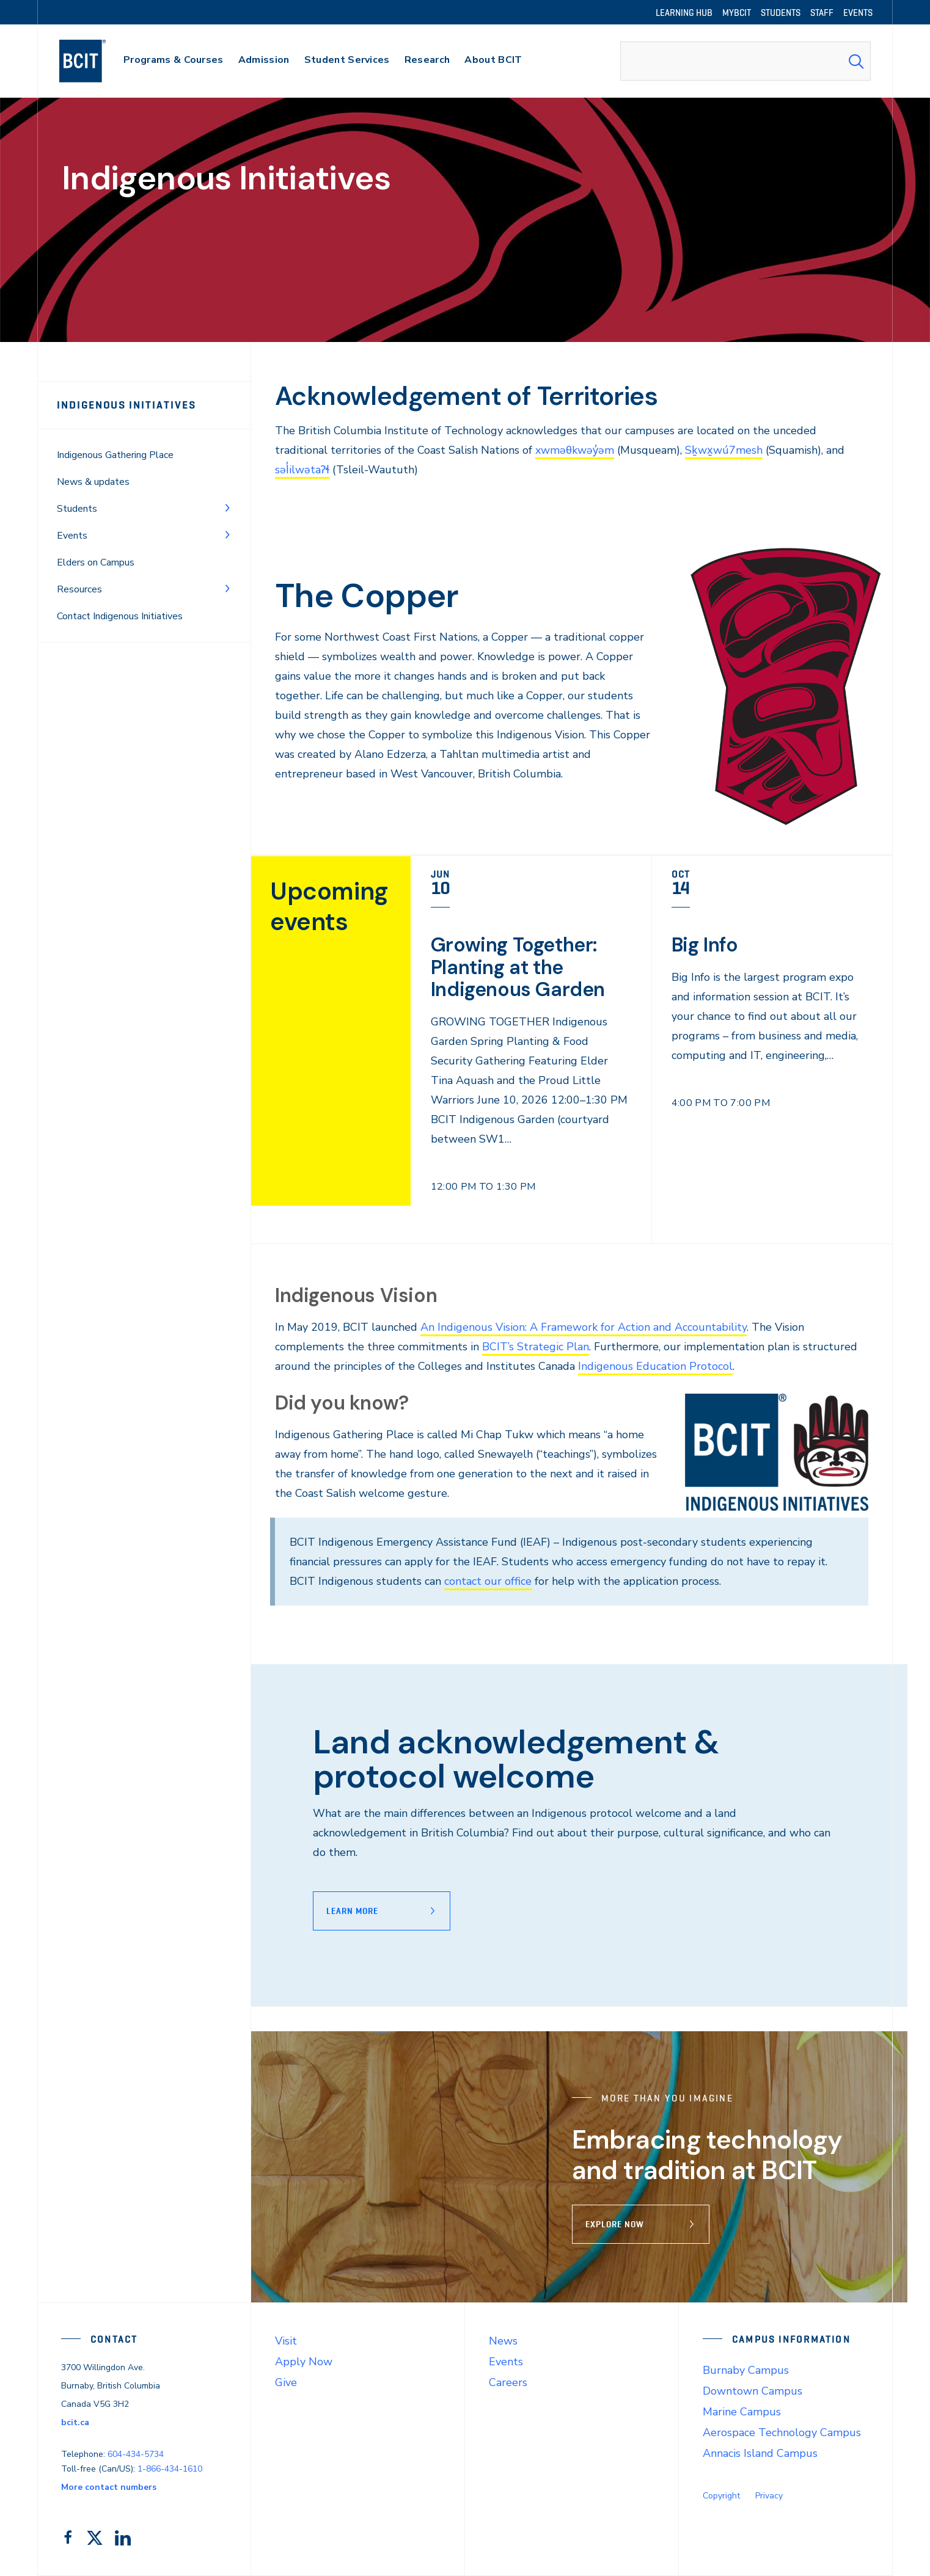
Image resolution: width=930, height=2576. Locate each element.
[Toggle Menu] (227, 507)
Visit (286, 2341)
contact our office (488, 1581)
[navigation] (94, 61)
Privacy (769, 2495)
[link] (531, 1049)
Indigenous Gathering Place (115, 455)
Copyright (721, 2495)
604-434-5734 (136, 2454)
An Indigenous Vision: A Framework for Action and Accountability (583, 1327)
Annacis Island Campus (760, 2453)
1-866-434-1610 (169, 2469)
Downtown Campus (752, 2391)
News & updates (93, 482)
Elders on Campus (95, 562)
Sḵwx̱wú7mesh (724, 450)
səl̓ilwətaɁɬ (302, 469)
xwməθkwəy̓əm (574, 450)
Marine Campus (742, 2411)
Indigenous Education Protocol (655, 1366)
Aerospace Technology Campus (782, 2432)
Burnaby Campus (746, 2370)
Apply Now (303, 2361)
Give (286, 2382)
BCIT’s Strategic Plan (535, 1346)
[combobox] (745, 61)
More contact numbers (108, 2487)
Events (72, 535)
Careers (508, 2382)
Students (77, 508)
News (503, 2341)
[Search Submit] (856, 61)
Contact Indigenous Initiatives (120, 616)
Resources (79, 589)
